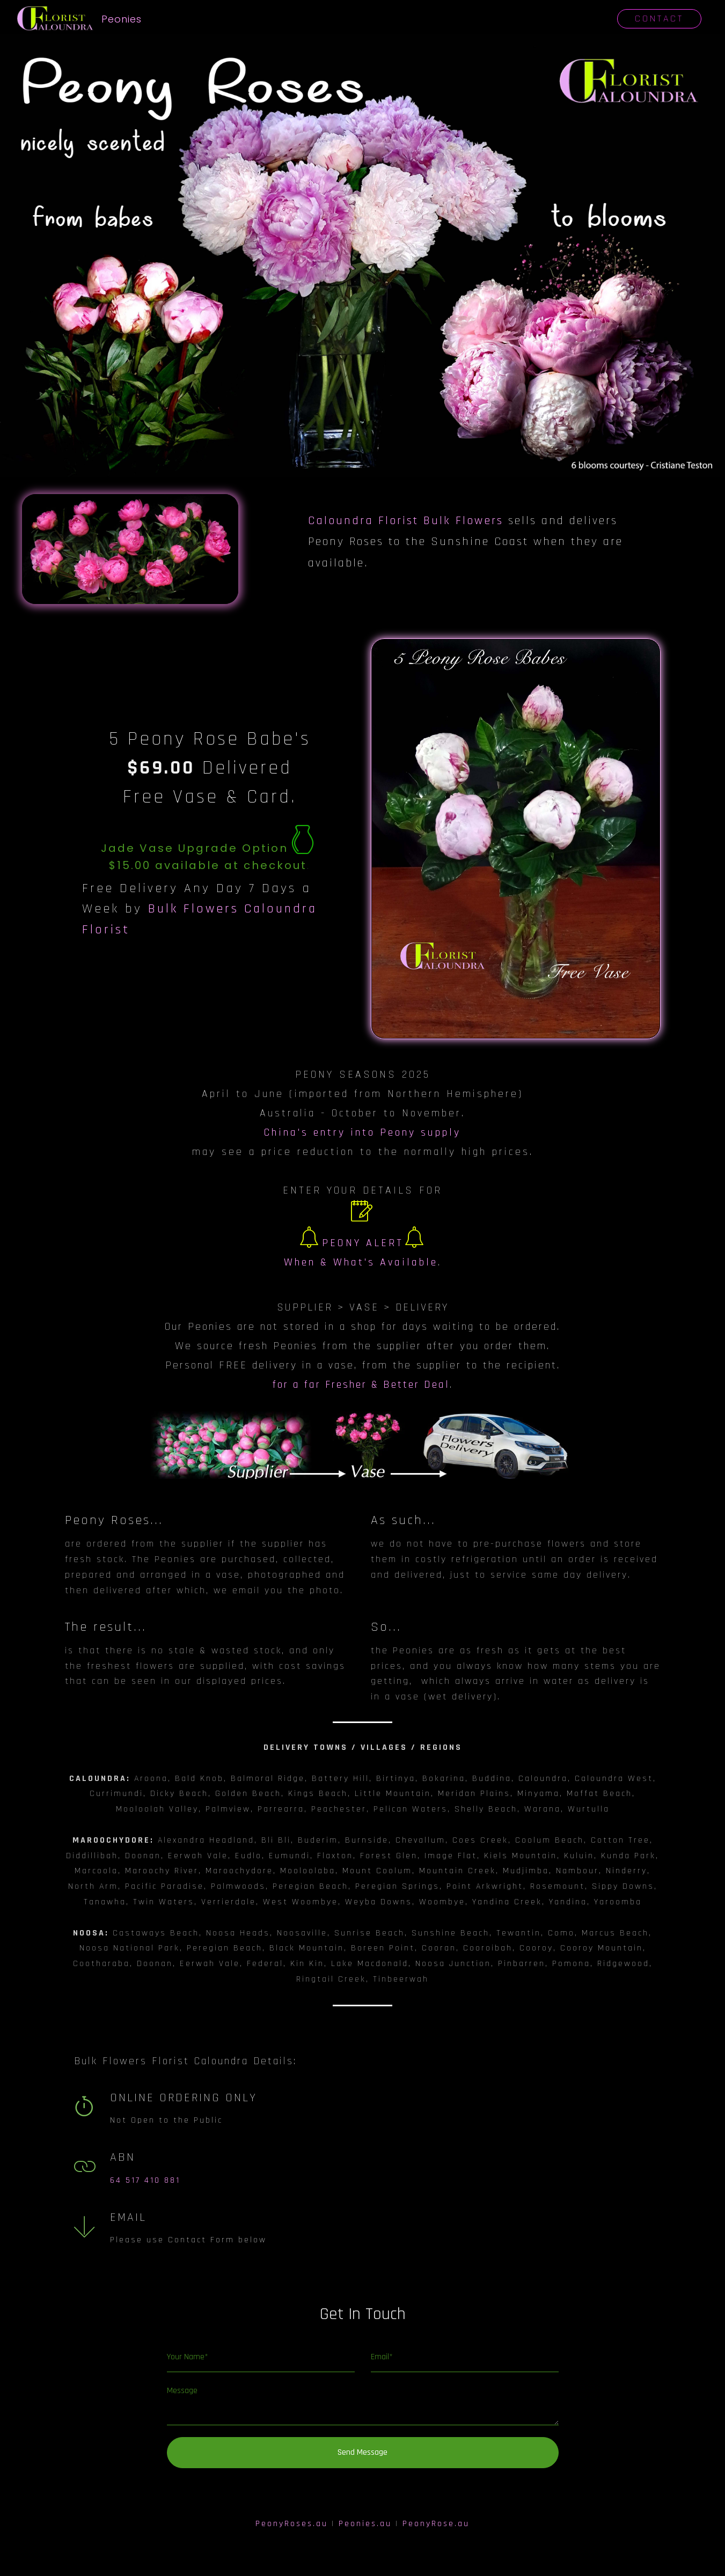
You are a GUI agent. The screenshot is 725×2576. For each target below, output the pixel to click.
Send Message (362, 2452)
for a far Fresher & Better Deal (361, 1385)
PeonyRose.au (436, 2523)
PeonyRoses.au (291, 2523)
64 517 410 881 (145, 2180)
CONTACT (659, 18)
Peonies (123, 19)
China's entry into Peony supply (362, 1132)
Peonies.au (365, 2523)
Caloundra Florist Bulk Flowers (405, 520)
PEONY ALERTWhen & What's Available (361, 1239)
